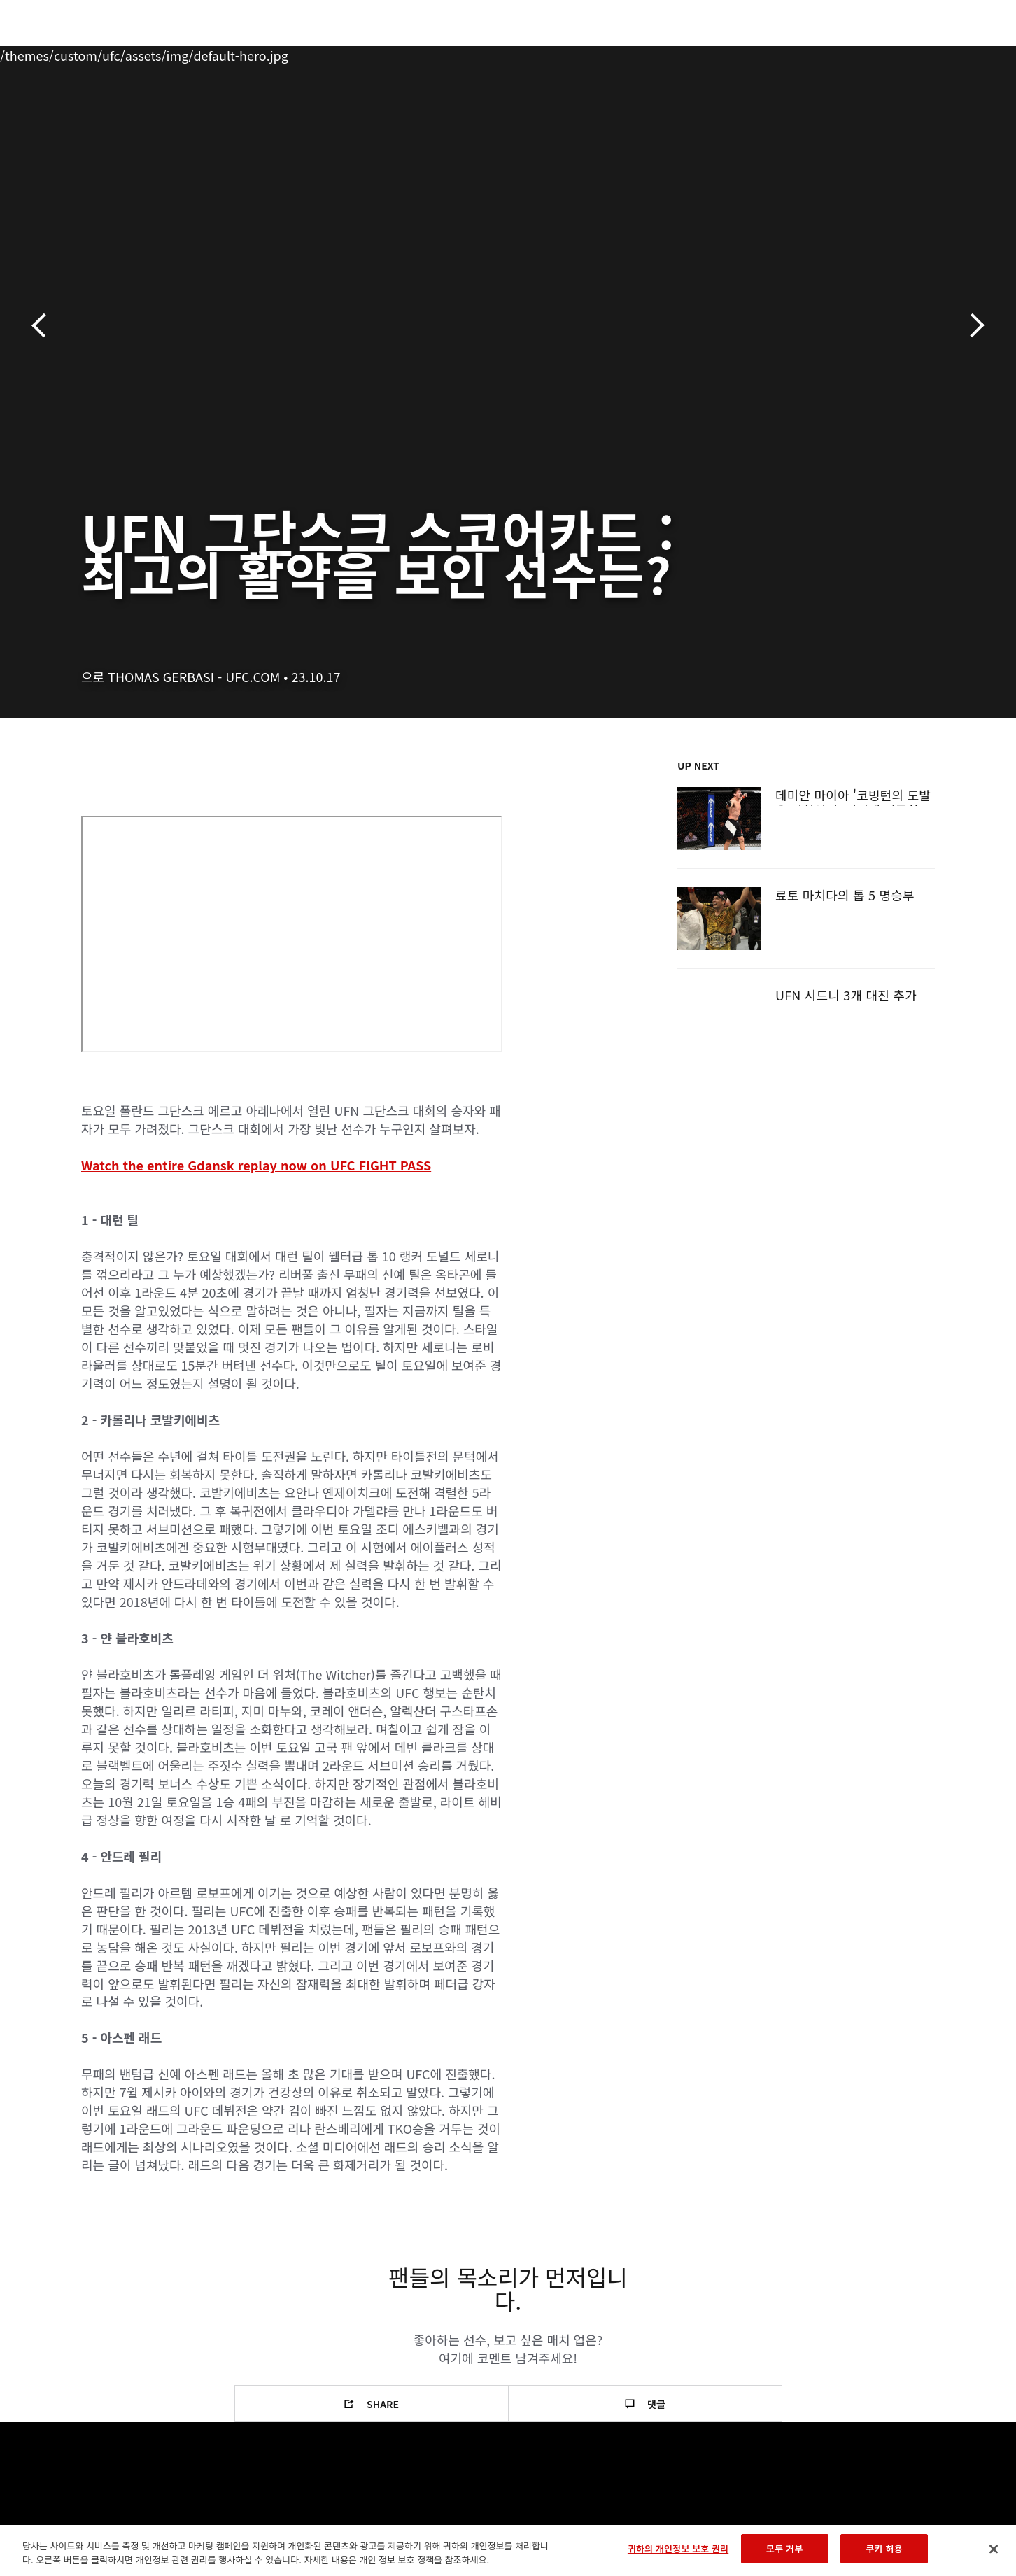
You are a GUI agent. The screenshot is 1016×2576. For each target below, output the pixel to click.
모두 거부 (784, 2548)
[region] (508, 2550)
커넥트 (742, 53)
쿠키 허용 (884, 2548)
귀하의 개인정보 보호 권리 (678, 2548)
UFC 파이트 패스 (824, 53)
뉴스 (234, 53)
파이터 (181, 53)
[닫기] (993, 2548)
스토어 (906, 53)
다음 (972, 325)
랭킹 (121, 53)
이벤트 (67, 53)
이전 (43, 325)
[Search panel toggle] (942, 53)
